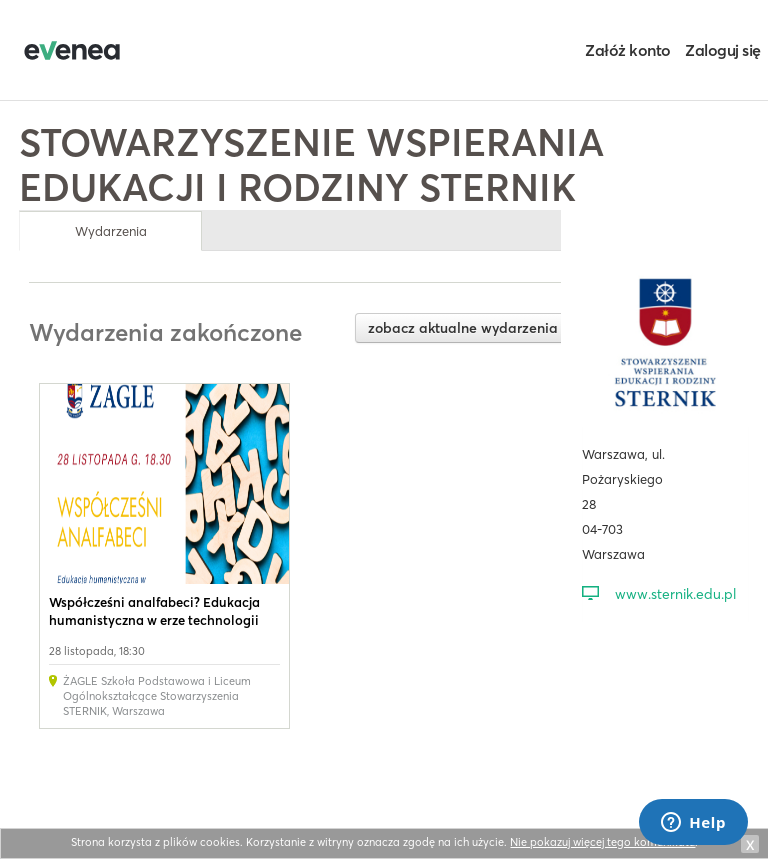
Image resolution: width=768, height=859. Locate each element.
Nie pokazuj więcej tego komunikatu (602, 842)
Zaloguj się (723, 50)
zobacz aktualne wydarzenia (463, 328)
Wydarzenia (111, 231)
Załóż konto (628, 50)
